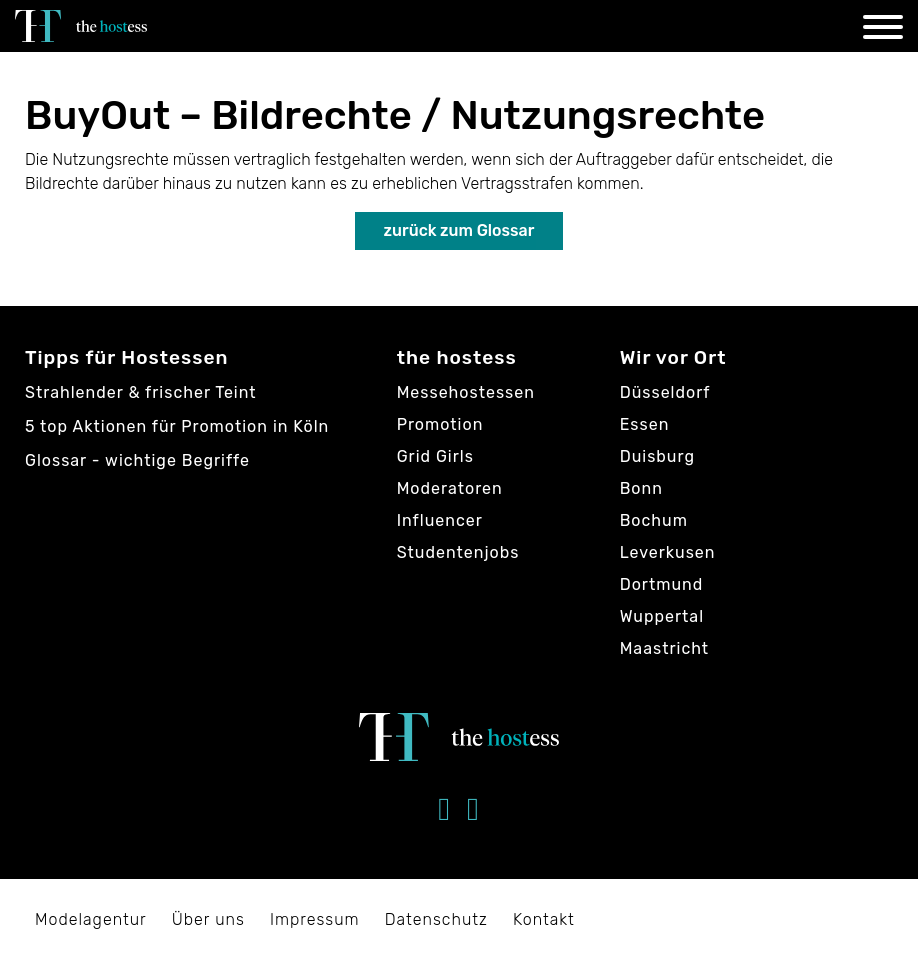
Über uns (208, 919)
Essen (645, 424)
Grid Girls (435, 456)
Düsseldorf (665, 392)
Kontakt (544, 919)
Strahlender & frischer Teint (141, 392)
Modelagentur (91, 919)
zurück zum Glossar (459, 230)
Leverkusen (668, 552)
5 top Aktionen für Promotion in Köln (177, 426)
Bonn (641, 488)
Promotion (440, 424)
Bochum (654, 520)
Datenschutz (436, 919)
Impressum (315, 919)
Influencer (440, 520)
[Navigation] (883, 30)
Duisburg (657, 456)
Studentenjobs (458, 552)
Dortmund (662, 584)
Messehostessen (466, 392)
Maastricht (664, 648)
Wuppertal (662, 616)
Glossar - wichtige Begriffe (137, 460)
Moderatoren (450, 488)
